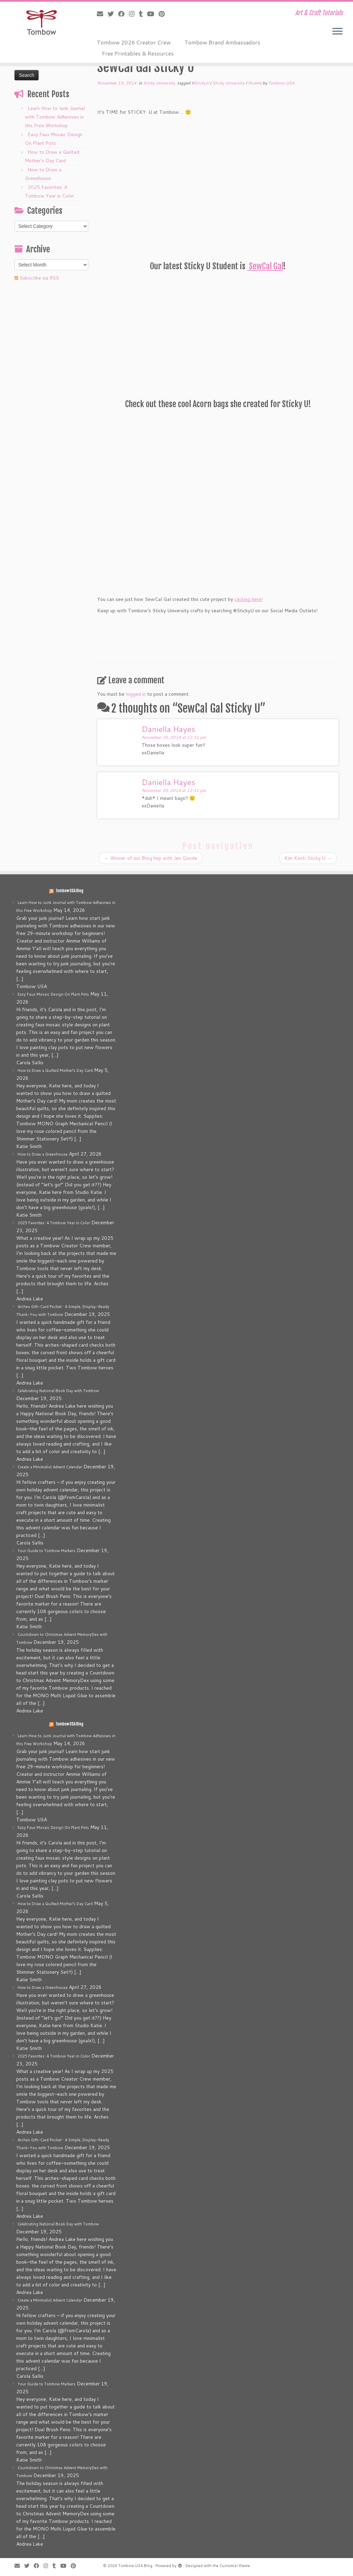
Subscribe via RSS (39, 277)
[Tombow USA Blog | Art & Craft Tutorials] (41, 22)
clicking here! (248, 599)
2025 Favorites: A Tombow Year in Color (54, 1223)
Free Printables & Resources (138, 53)
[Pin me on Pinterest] (164, 13)
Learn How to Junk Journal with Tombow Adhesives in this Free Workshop (55, 117)
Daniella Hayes (168, 728)
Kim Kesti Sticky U (308, 858)
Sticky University (159, 83)
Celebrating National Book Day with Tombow (58, 1390)
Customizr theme (235, 2565)
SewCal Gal (265, 266)
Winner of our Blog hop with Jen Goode (150, 858)
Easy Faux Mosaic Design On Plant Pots (53, 994)
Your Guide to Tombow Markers (46, 1550)
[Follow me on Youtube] (153, 13)
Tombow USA (281, 83)
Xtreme (255, 83)
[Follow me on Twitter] (113, 13)
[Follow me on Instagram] (134, 13)
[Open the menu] (337, 32)
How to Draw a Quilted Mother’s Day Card (55, 1070)
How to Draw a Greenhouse (43, 1154)
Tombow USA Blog (69, 890)
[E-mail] (102, 13)
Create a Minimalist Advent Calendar (50, 1467)
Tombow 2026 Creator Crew (134, 42)
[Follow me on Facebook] (123, 13)
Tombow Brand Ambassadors (222, 42)
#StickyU (200, 83)
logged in (136, 694)
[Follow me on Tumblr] (143, 13)
